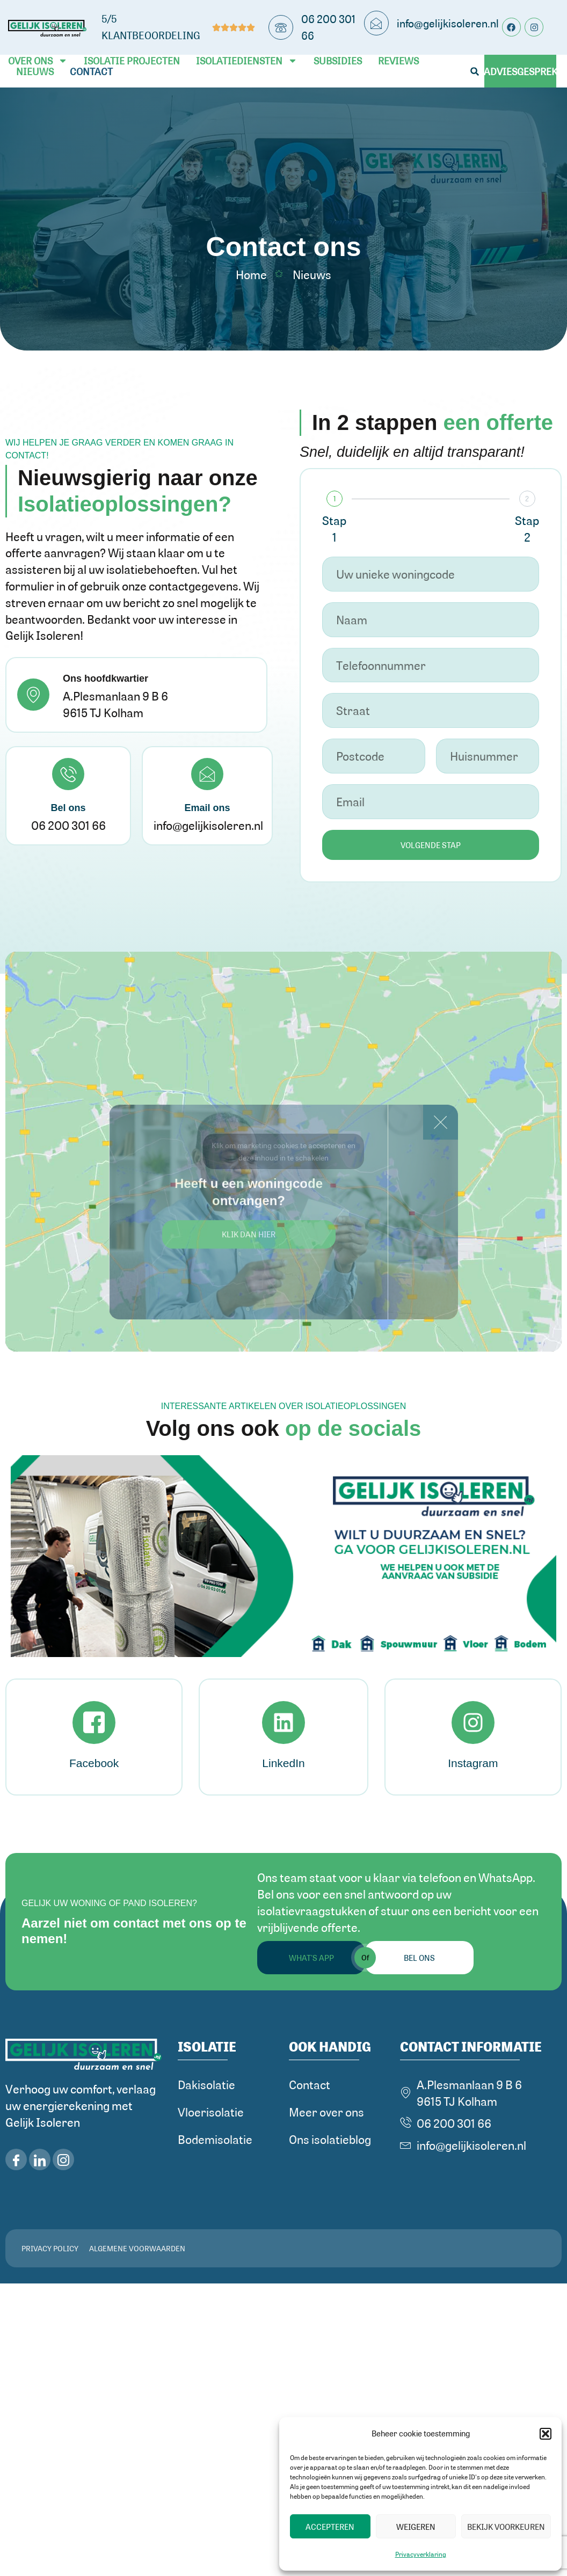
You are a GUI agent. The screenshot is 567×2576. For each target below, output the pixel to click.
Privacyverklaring (420, 2554)
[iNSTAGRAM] (63, 2159)
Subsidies (338, 60)
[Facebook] (93, 1722)
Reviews (398, 60)
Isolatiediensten (246, 60)
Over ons (38, 60)
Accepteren (330, 2526)
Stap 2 (527, 528)
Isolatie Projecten (132, 60)
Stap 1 (334, 528)
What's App (311, 1957)
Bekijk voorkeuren (506, 2526)
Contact (91, 71)
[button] (545, 2433)
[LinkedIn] (283, 1722)
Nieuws (35, 71)
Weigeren (415, 2526)
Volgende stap (431, 845)
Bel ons (419, 1957)
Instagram (473, 1763)
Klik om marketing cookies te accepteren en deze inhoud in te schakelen (283, 1151)
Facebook (94, 1763)
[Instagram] (473, 1722)
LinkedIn (283, 1763)
